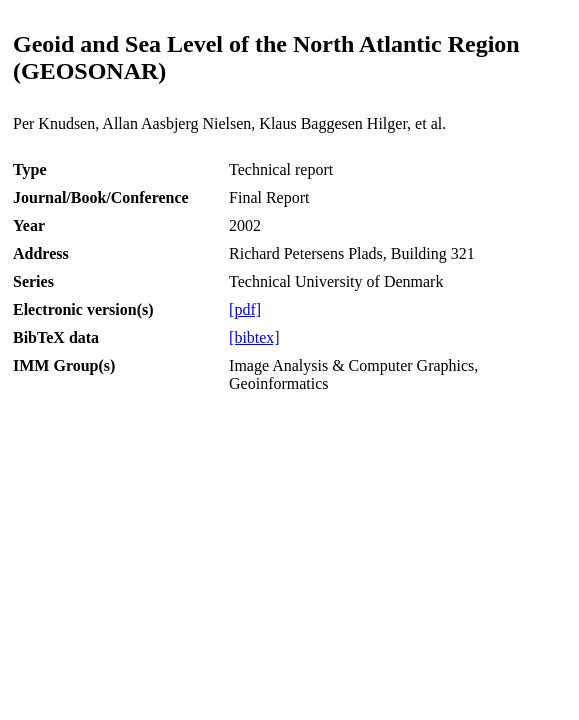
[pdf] (245, 309)
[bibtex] (254, 337)
